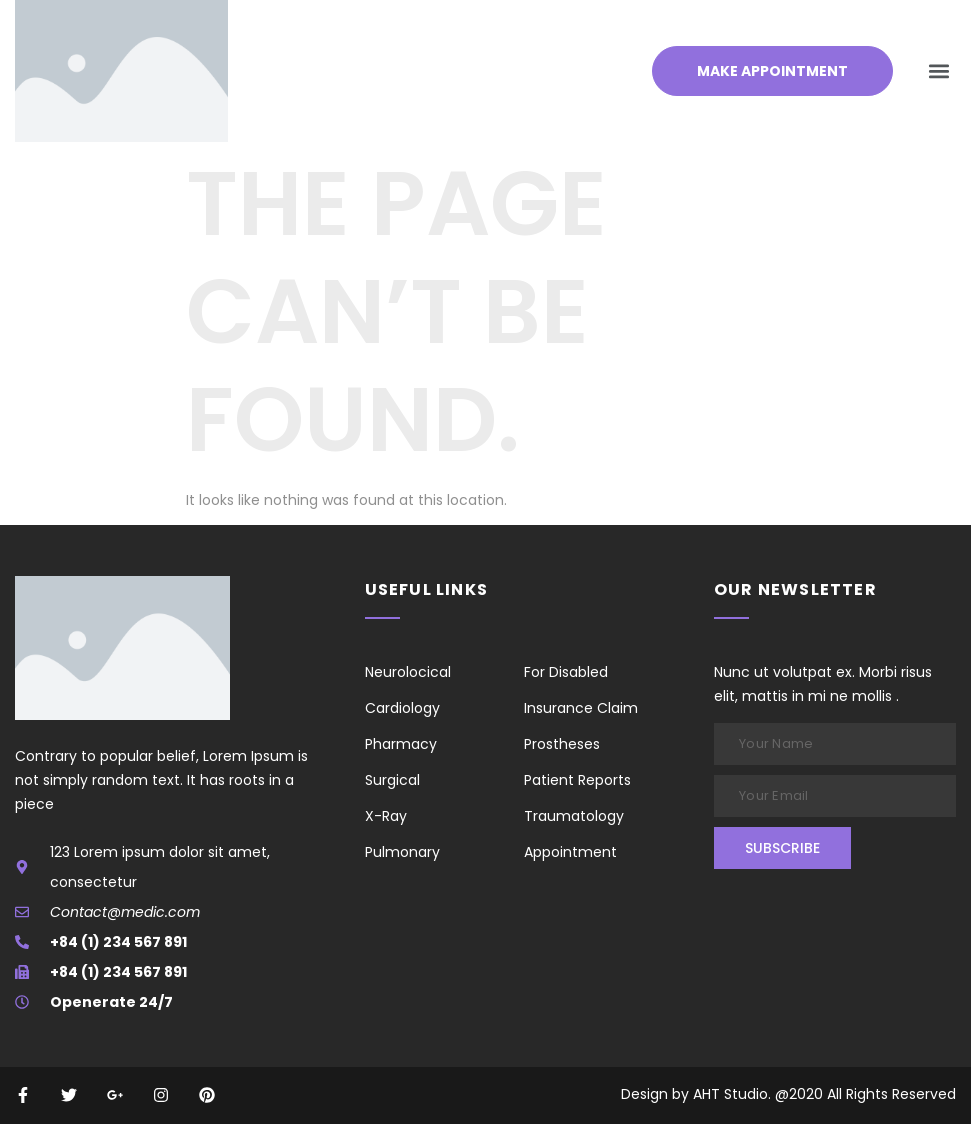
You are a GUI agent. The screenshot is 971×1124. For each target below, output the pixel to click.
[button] (939, 71)
